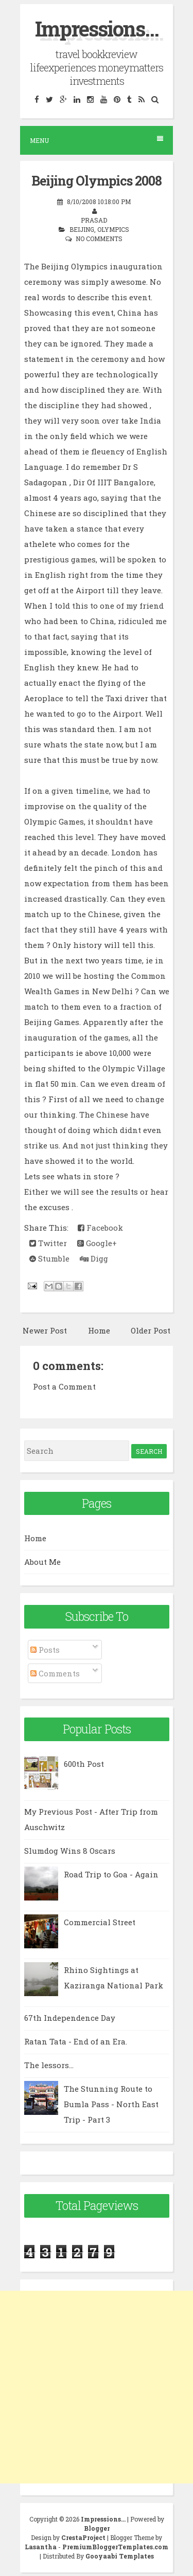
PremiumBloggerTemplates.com (115, 2547)
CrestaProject (83, 2537)
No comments (99, 238)
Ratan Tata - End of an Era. (75, 2041)
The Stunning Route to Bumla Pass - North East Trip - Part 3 (111, 2104)
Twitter (48, 1243)
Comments (55, 1673)
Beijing (81, 229)
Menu (96, 140)
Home (99, 1330)
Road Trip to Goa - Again (111, 1874)
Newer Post (45, 1330)
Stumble (49, 1258)
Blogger (97, 2528)
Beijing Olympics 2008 (96, 180)
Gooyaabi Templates (119, 2556)
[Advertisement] (96, 2387)
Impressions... (97, 28)
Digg (94, 1258)
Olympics (113, 229)
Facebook (100, 1227)
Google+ (97, 1243)
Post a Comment (64, 1386)
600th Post (84, 1764)
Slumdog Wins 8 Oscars (69, 1851)
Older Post (150, 1330)
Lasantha (41, 2547)
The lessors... (49, 2065)
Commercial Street (99, 1922)
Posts (45, 1650)
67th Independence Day (69, 2018)
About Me (42, 1562)
